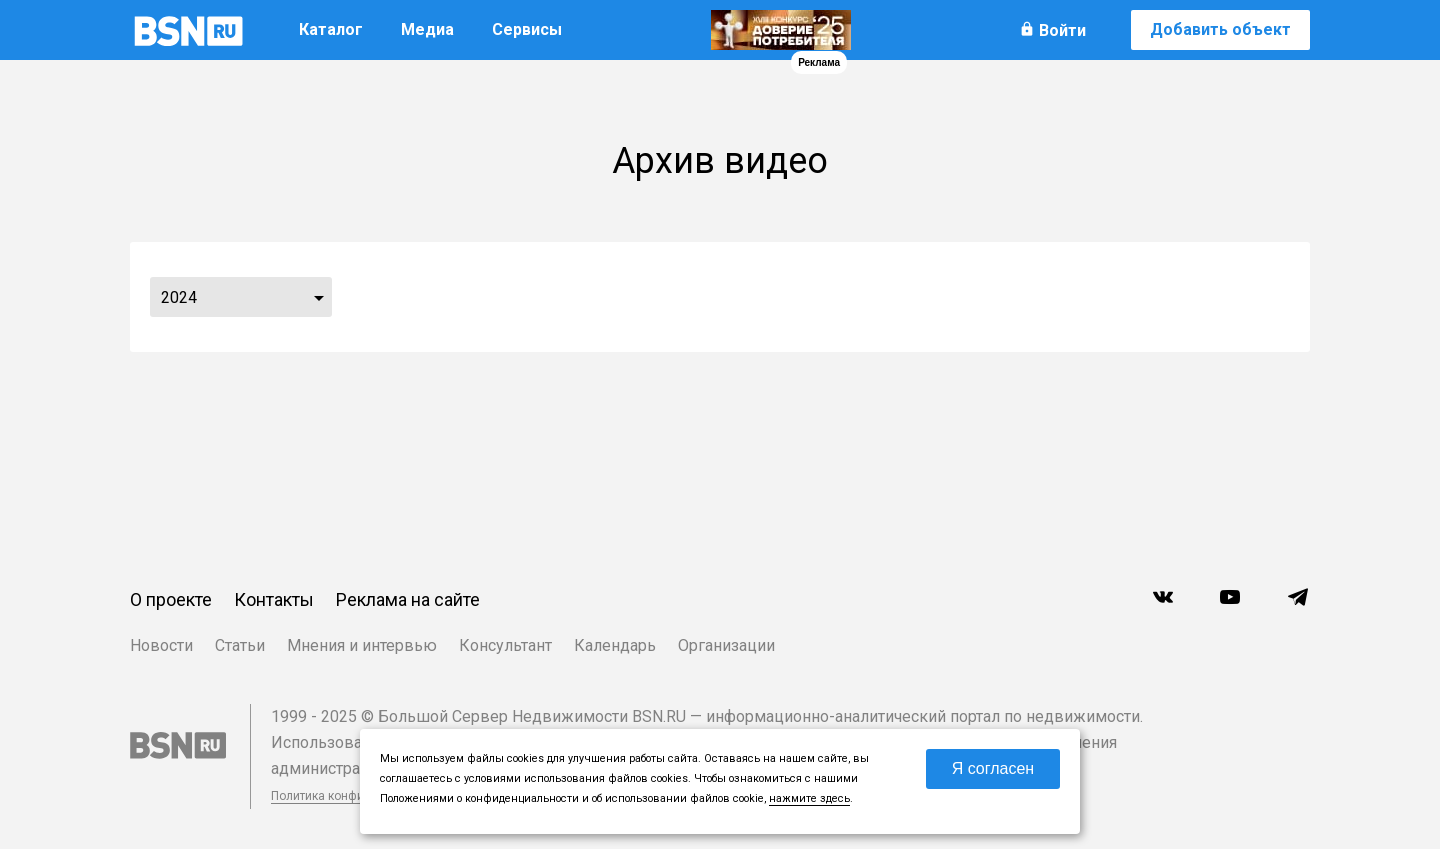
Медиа (427, 29)
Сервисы (527, 29)
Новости (161, 645)
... (319, 297)
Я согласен (993, 768)
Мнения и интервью (362, 645)
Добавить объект (1220, 29)
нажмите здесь (809, 798)
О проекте (171, 599)
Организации (726, 645)
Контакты (274, 599)
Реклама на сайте (408, 599)
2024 (179, 297)
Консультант (505, 645)
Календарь (615, 645)
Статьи (240, 645)
